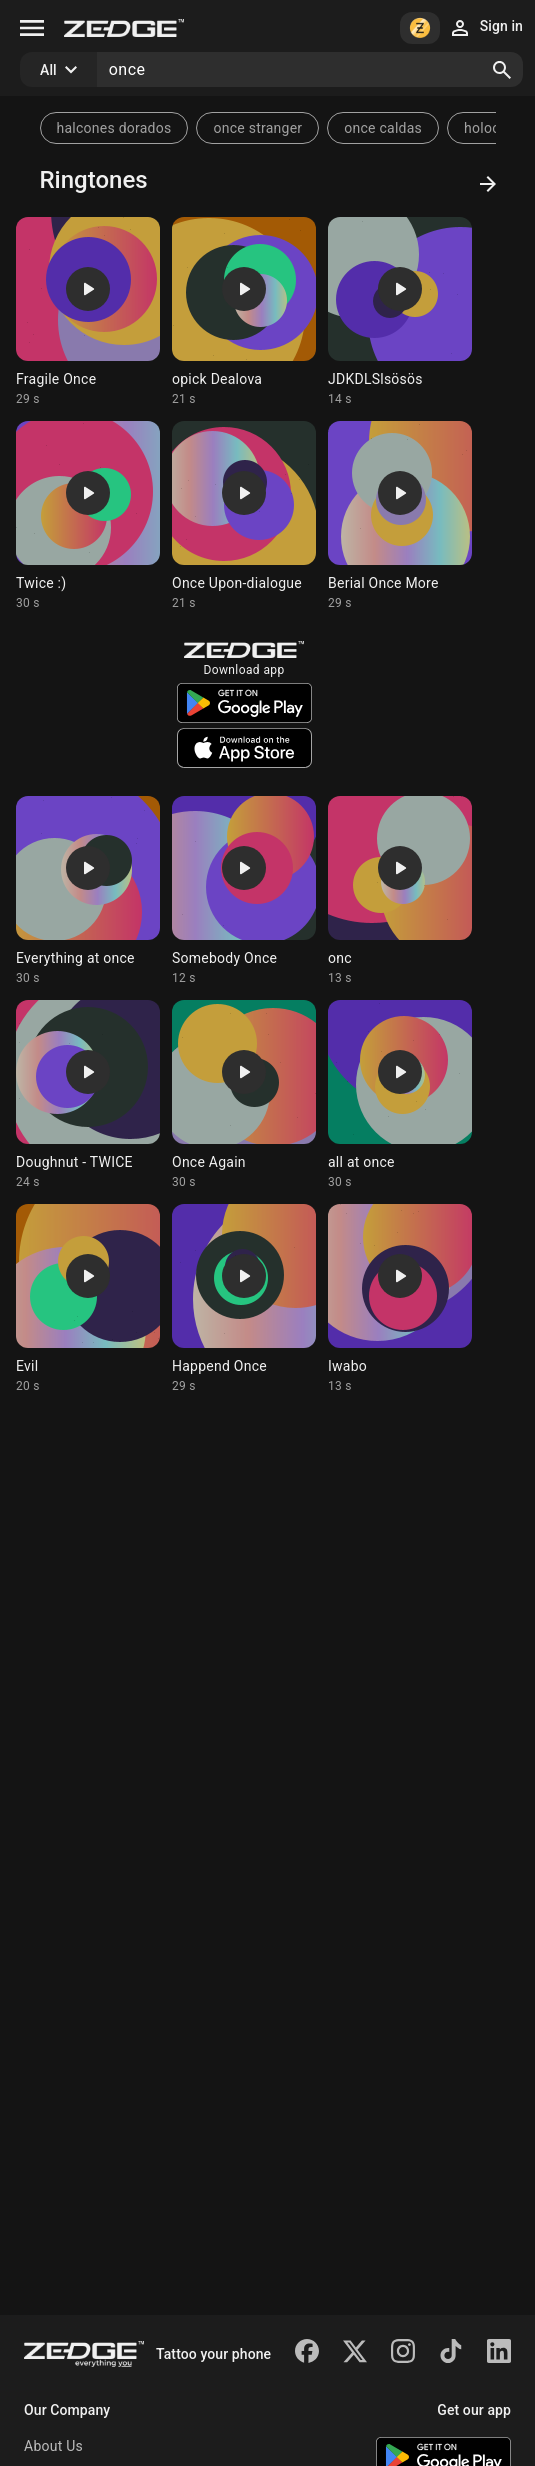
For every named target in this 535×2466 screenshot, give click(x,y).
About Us (53, 2446)
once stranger (257, 128)
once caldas (383, 128)
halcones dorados (114, 128)
